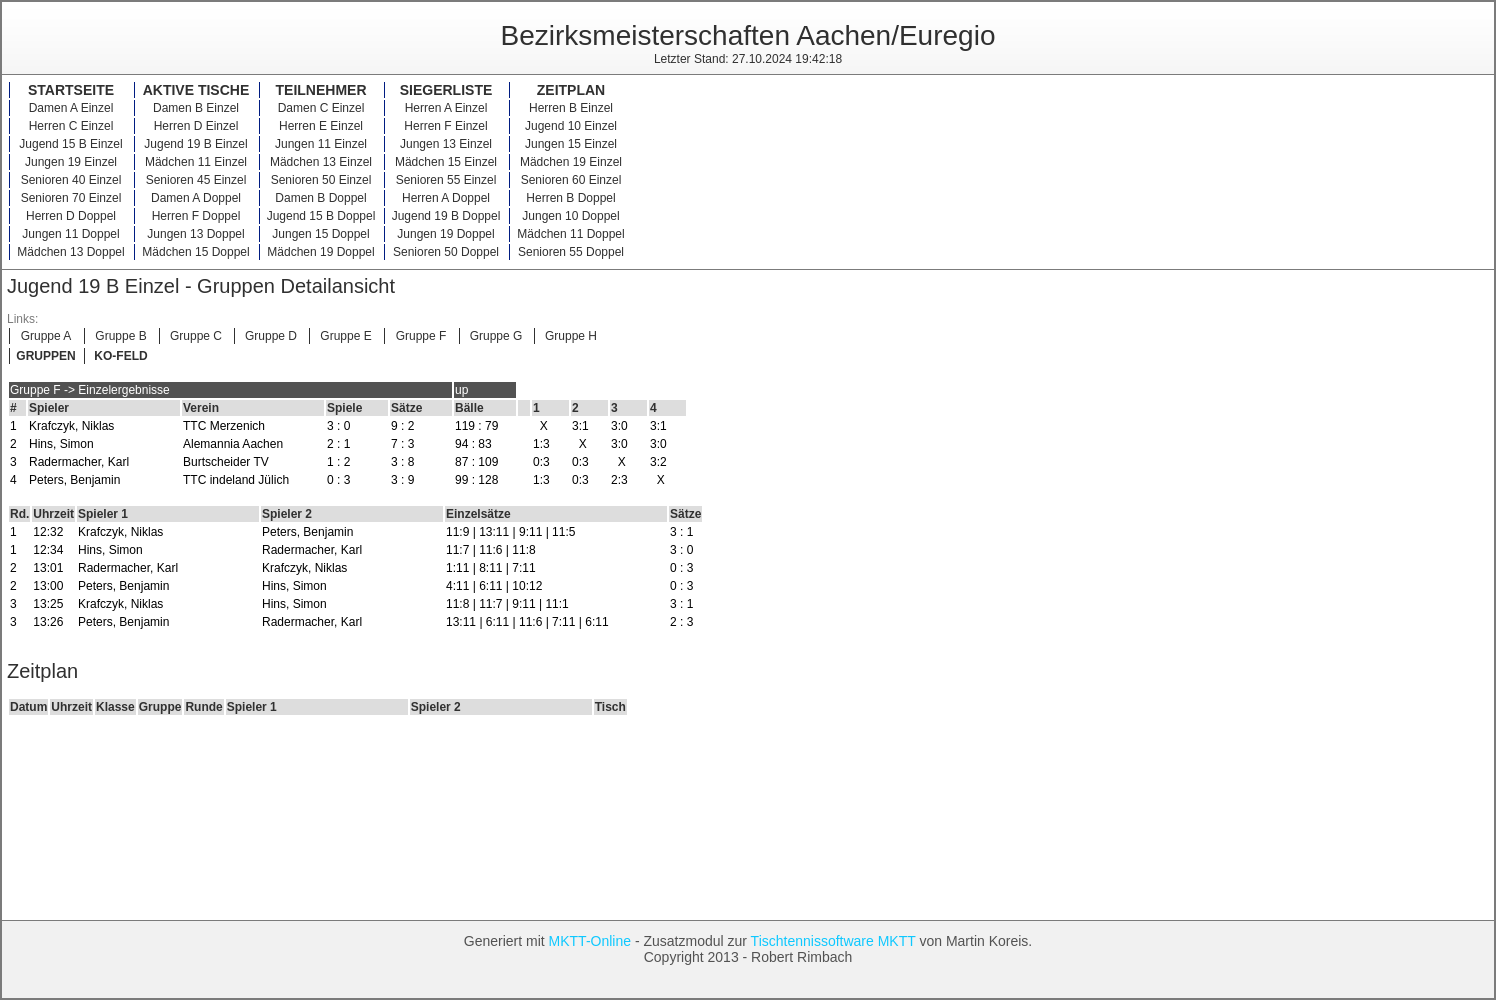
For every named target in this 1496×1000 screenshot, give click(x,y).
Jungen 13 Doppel (195, 234)
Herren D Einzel (196, 126)
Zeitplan (571, 90)
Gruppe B (120, 336)
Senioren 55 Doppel (571, 252)
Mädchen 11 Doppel (570, 234)
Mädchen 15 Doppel (195, 252)
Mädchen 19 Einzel (571, 162)
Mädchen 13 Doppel (70, 252)
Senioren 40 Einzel (71, 180)
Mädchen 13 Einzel (321, 162)
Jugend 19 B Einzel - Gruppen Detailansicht (201, 286)
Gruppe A (46, 336)
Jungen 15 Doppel (320, 234)
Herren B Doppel (570, 198)
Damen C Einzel (321, 108)
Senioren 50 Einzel (321, 180)
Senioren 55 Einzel (446, 180)
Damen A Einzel (71, 108)
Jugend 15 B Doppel (321, 216)
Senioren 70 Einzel (71, 198)
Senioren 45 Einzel (196, 180)
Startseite (71, 90)
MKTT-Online (590, 941)
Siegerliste (446, 90)
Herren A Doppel (446, 198)
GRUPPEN (45, 356)
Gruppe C (196, 336)
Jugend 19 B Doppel (446, 216)
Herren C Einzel (71, 126)
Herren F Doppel (196, 216)
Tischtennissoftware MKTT (833, 941)
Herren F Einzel (445, 126)
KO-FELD (120, 356)
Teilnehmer (321, 90)
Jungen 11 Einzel (321, 144)
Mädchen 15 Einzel (446, 162)
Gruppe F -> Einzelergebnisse (90, 390)
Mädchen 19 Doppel (320, 252)
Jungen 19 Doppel (445, 234)
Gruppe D (271, 336)
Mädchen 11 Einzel (196, 162)
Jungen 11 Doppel (70, 234)
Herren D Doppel (71, 216)
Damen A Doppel (196, 198)
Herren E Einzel (321, 126)
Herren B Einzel (571, 108)
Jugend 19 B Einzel (195, 144)
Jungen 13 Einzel (446, 144)
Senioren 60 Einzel (571, 180)
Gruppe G (496, 336)
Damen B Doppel (320, 198)
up (461, 390)
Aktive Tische (196, 90)
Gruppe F (421, 336)
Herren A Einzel (446, 108)
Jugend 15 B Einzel (70, 144)
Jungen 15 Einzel (571, 144)
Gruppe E (345, 336)
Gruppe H (571, 336)
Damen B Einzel (196, 108)
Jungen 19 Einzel (71, 162)
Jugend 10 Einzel (571, 126)
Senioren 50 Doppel (446, 252)
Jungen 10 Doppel (570, 216)
